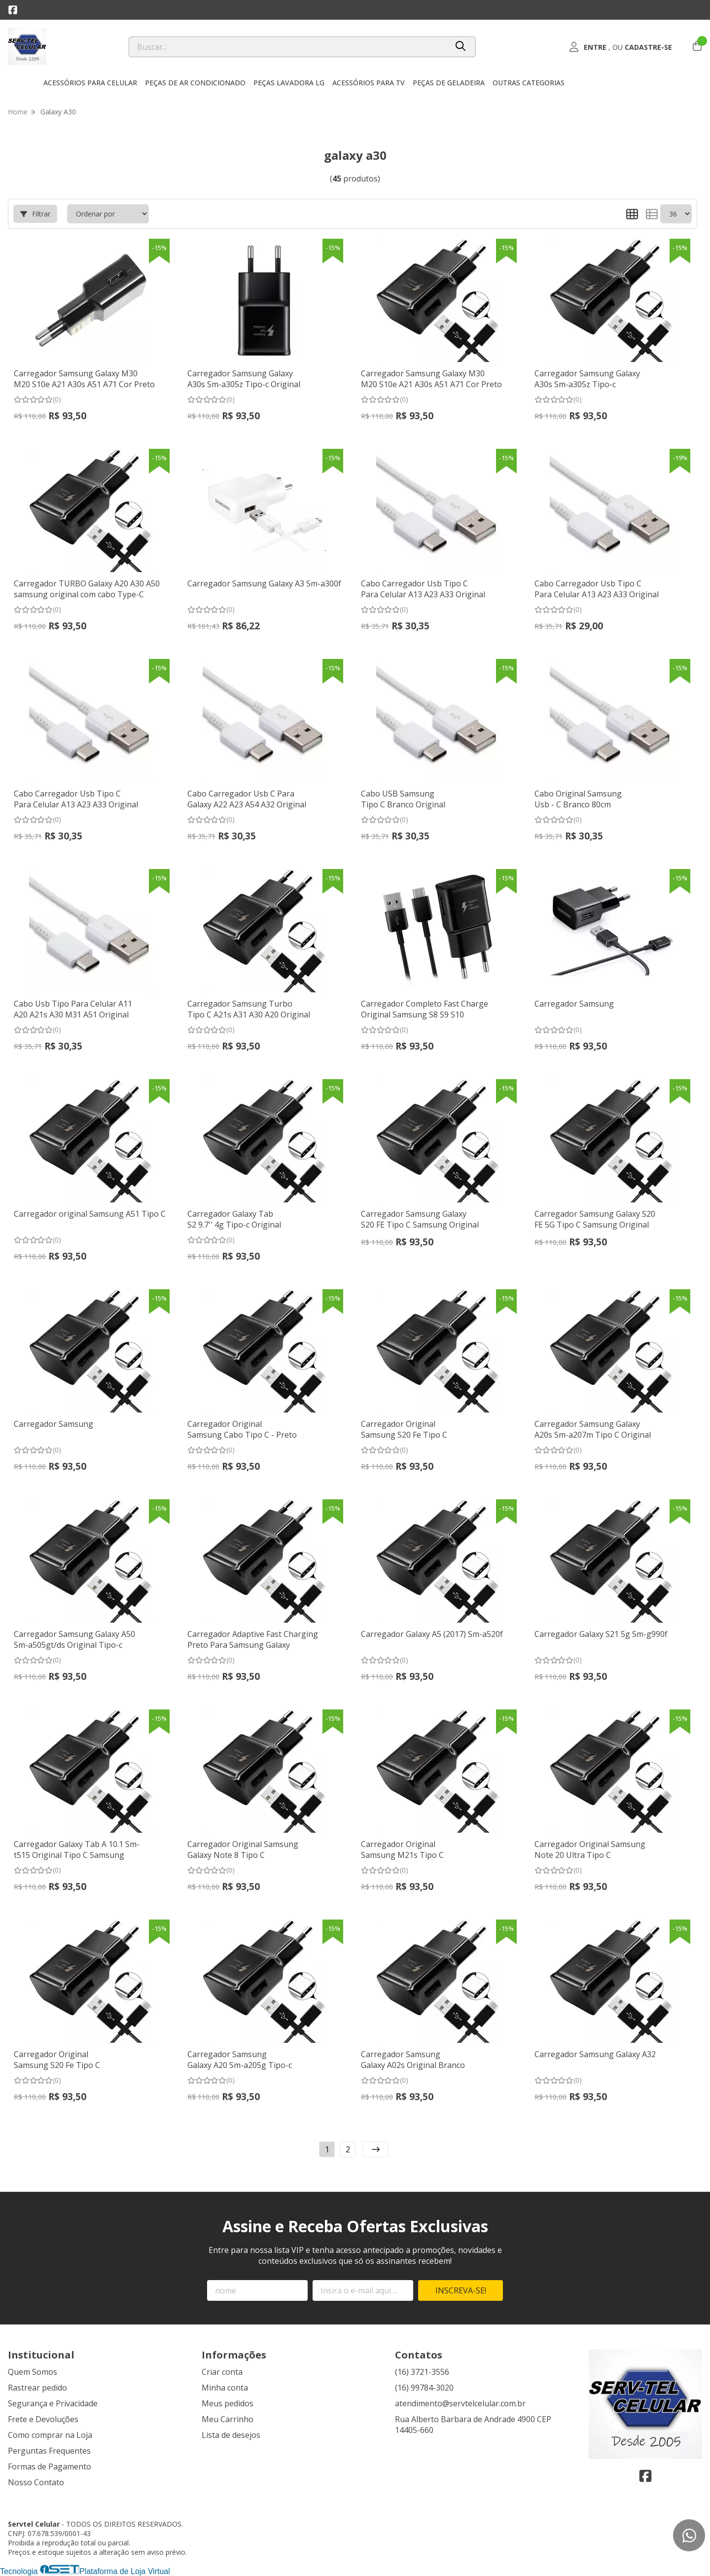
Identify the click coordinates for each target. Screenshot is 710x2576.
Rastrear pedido (37, 2387)
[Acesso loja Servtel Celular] (620, 47)
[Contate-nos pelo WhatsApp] (689, 2535)
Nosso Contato (36, 2482)
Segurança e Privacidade (53, 2403)
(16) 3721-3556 (422, 2371)
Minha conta (225, 2387)
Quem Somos (32, 2371)
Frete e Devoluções (43, 2419)
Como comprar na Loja (50, 2435)
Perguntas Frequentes (49, 2450)
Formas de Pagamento (49, 2466)
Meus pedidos (227, 2403)
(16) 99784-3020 (424, 2387)
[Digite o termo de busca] (288, 47)
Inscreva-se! (460, 2290)
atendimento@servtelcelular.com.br (460, 2403)
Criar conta (222, 2371)
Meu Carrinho (227, 2419)
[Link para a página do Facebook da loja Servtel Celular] (13, 10)
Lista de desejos (231, 2435)
